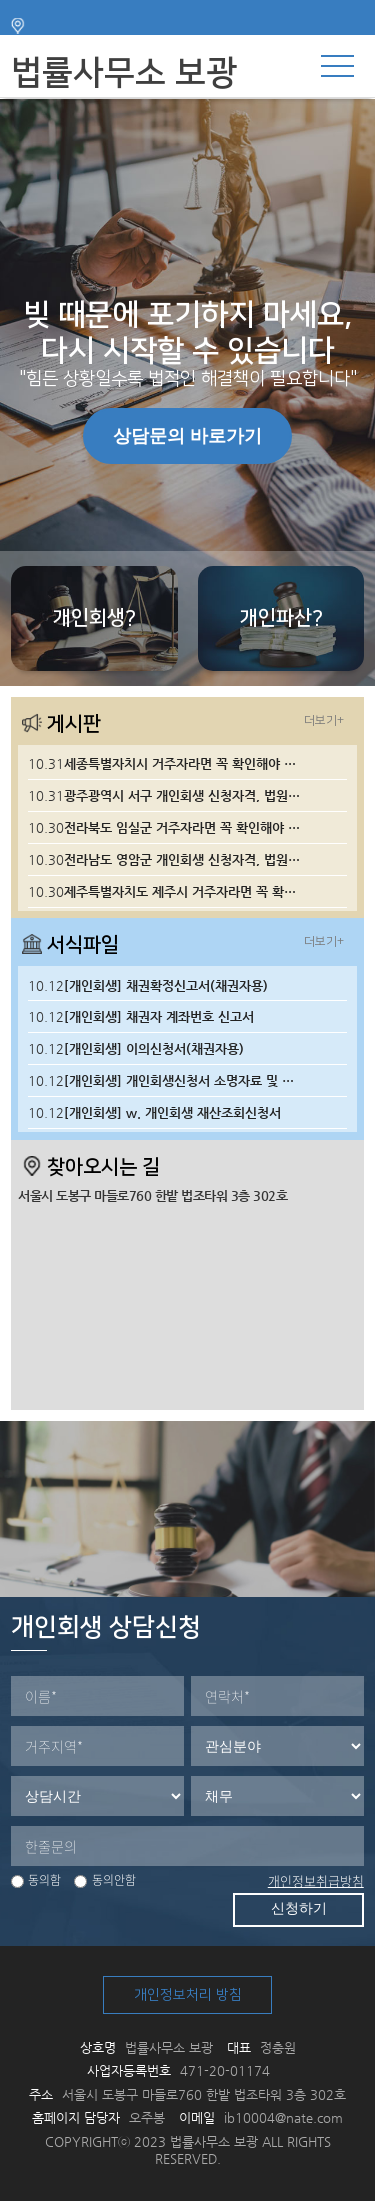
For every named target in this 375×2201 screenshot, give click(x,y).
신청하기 (299, 1908)
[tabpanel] (187, 392)
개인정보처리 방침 (188, 1995)
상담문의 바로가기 (187, 436)
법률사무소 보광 (124, 73)
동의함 (36, 1880)
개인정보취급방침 (316, 1880)
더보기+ (324, 720)
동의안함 (104, 1880)
